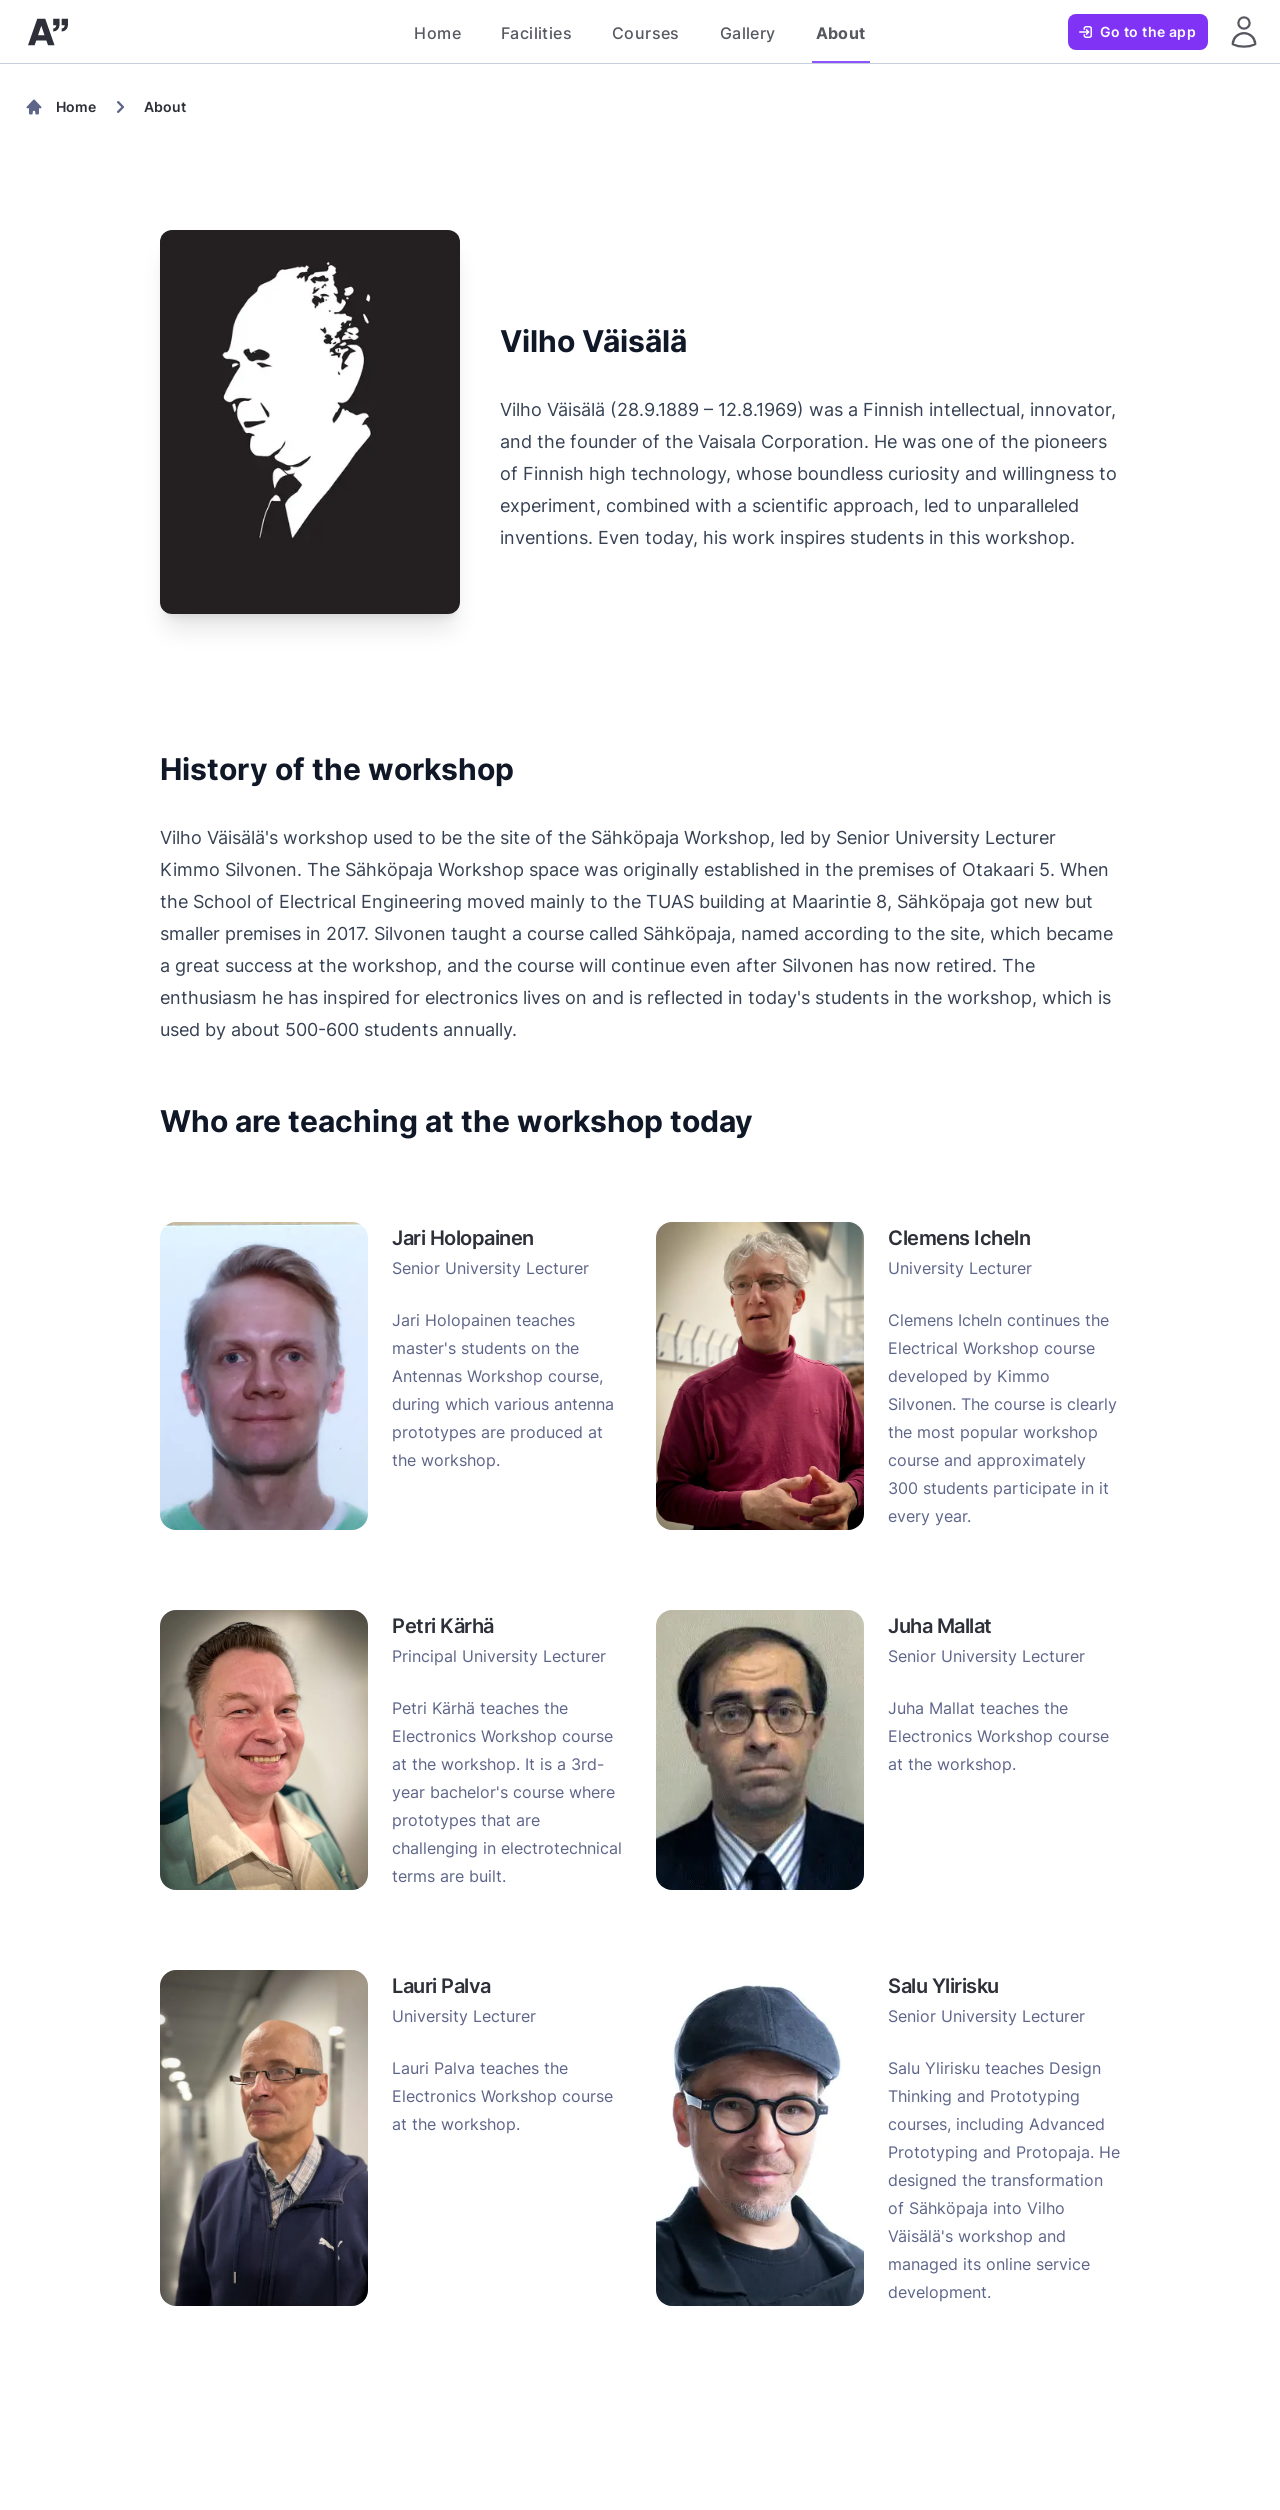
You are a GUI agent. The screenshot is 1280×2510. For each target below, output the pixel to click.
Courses (646, 33)
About (841, 33)
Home (437, 33)
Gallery (748, 33)
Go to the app (1137, 31)
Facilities (536, 33)
